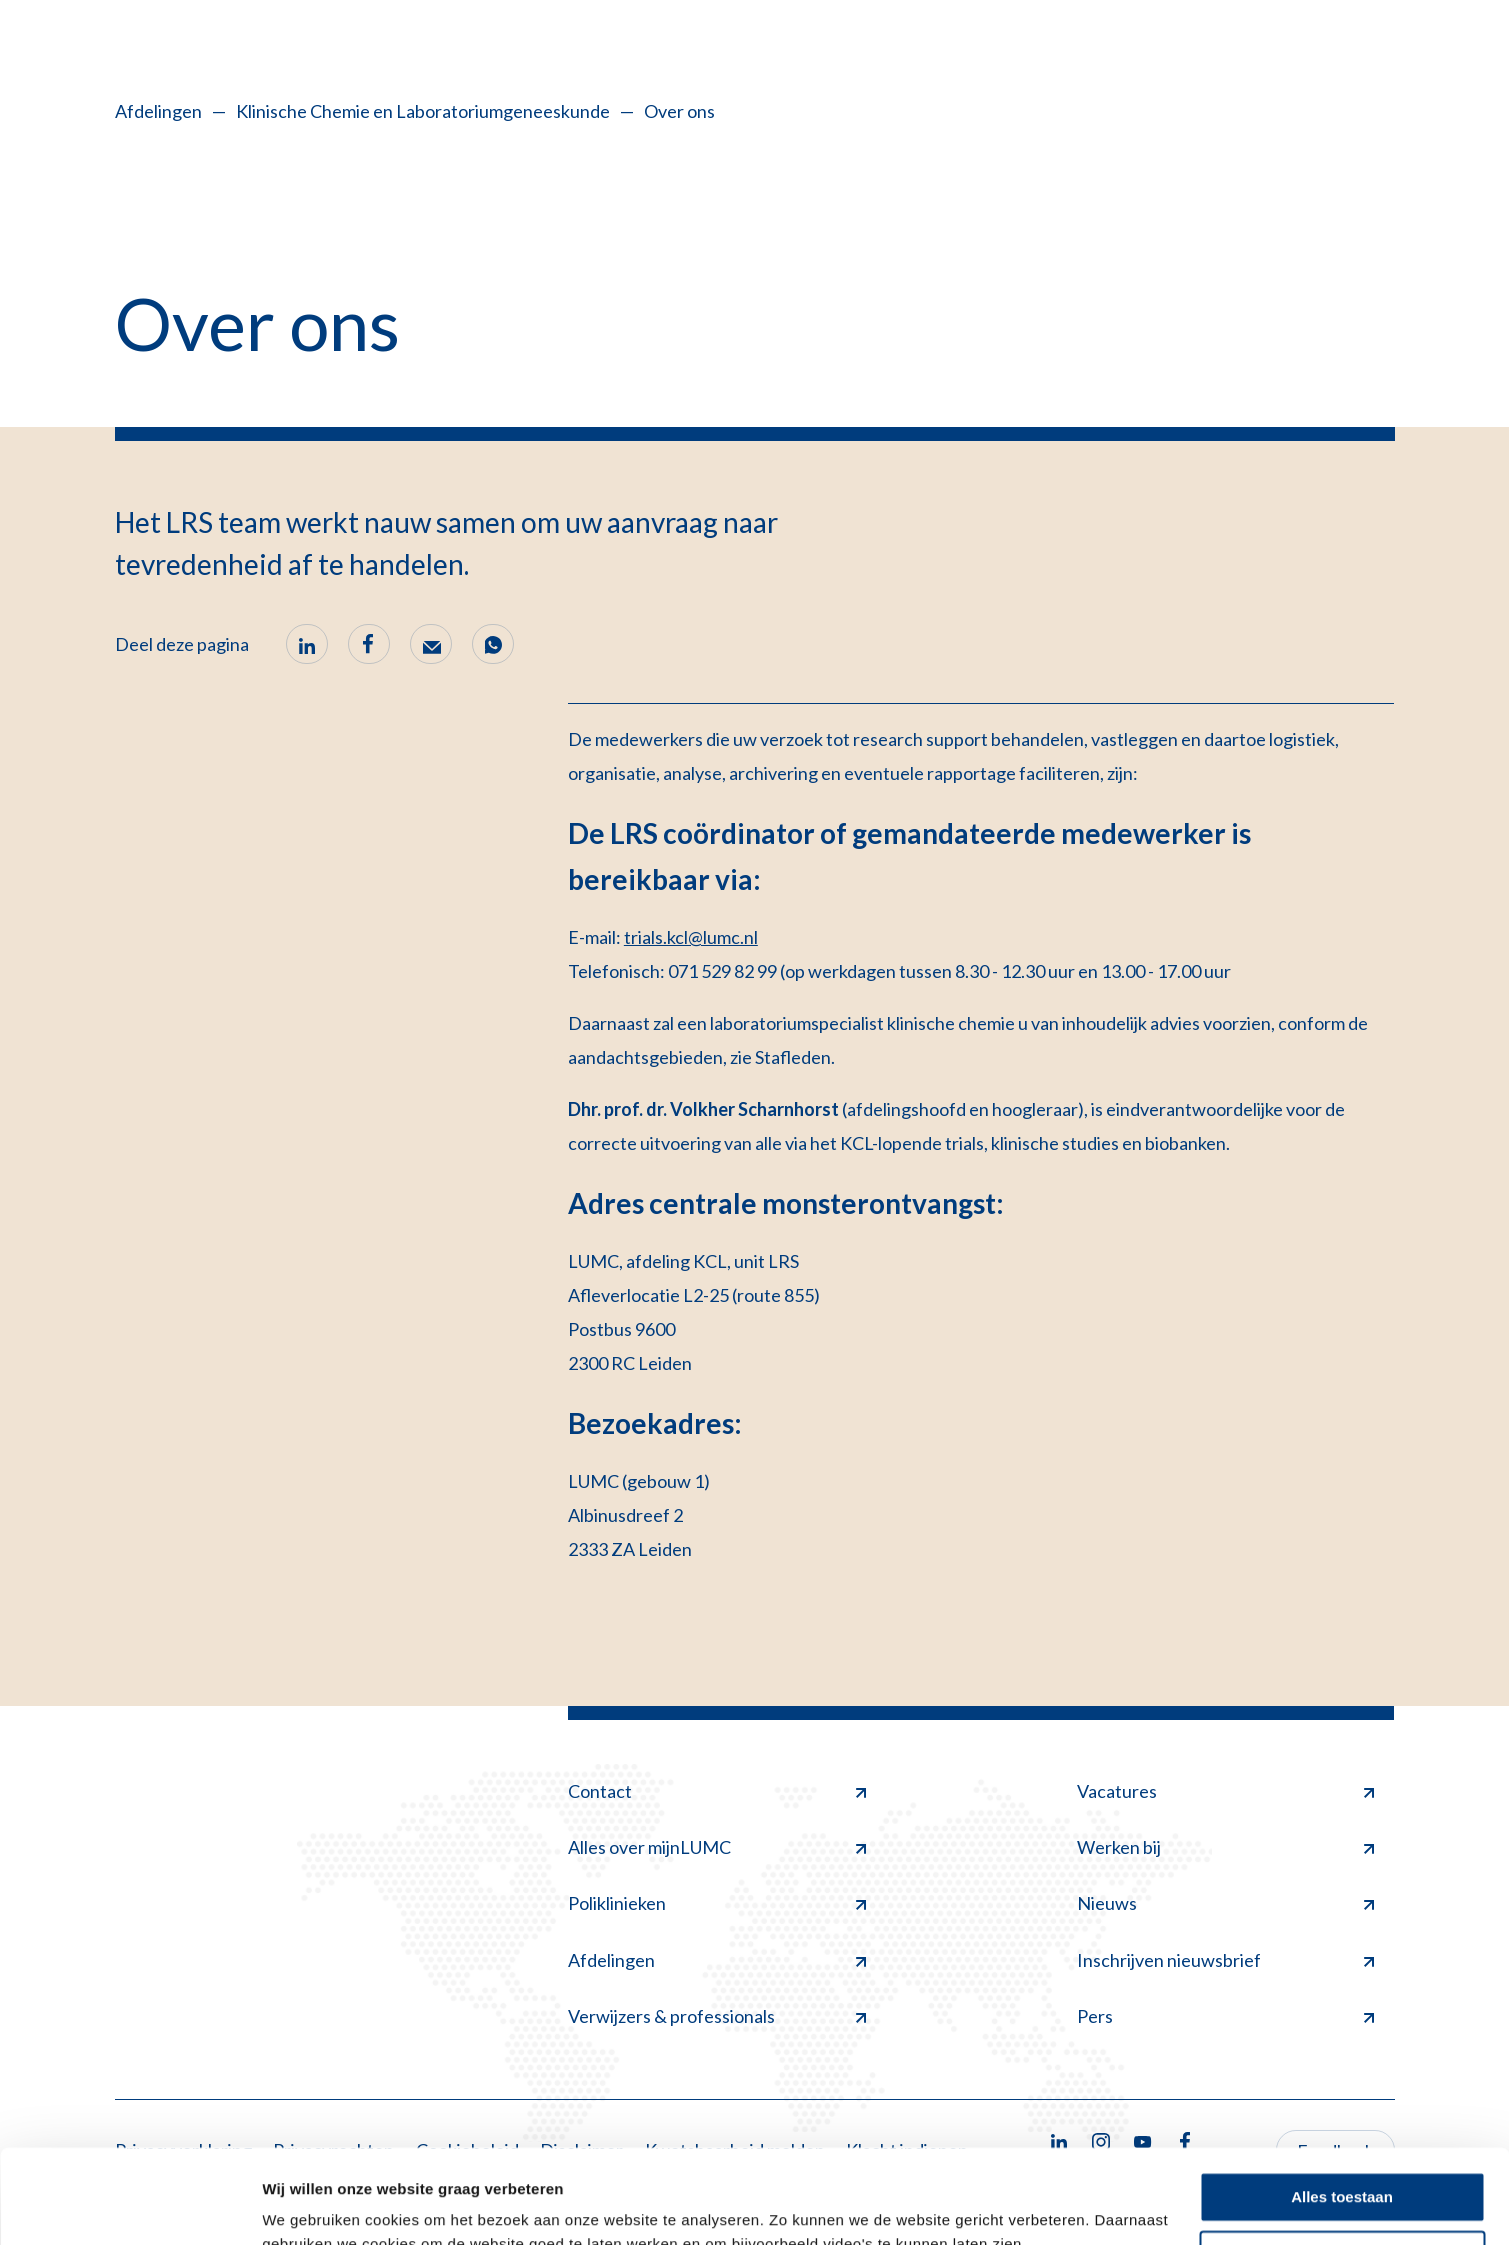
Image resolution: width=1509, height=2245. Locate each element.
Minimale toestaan (1342, 2161)
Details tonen (309, 2205)
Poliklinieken (717, 1903)
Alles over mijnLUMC (717, 1847)
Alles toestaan (1342, 2103)
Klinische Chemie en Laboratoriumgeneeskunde (423, 111)
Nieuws (1226, 1903)
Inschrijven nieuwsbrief (1226, 1960)
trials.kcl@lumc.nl (691, 937)
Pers (1226, 2016)
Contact (717, 1791)
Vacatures (1226, 1791)
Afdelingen (158, 111)
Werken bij (1226, 1847)
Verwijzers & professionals (717, 2016)
